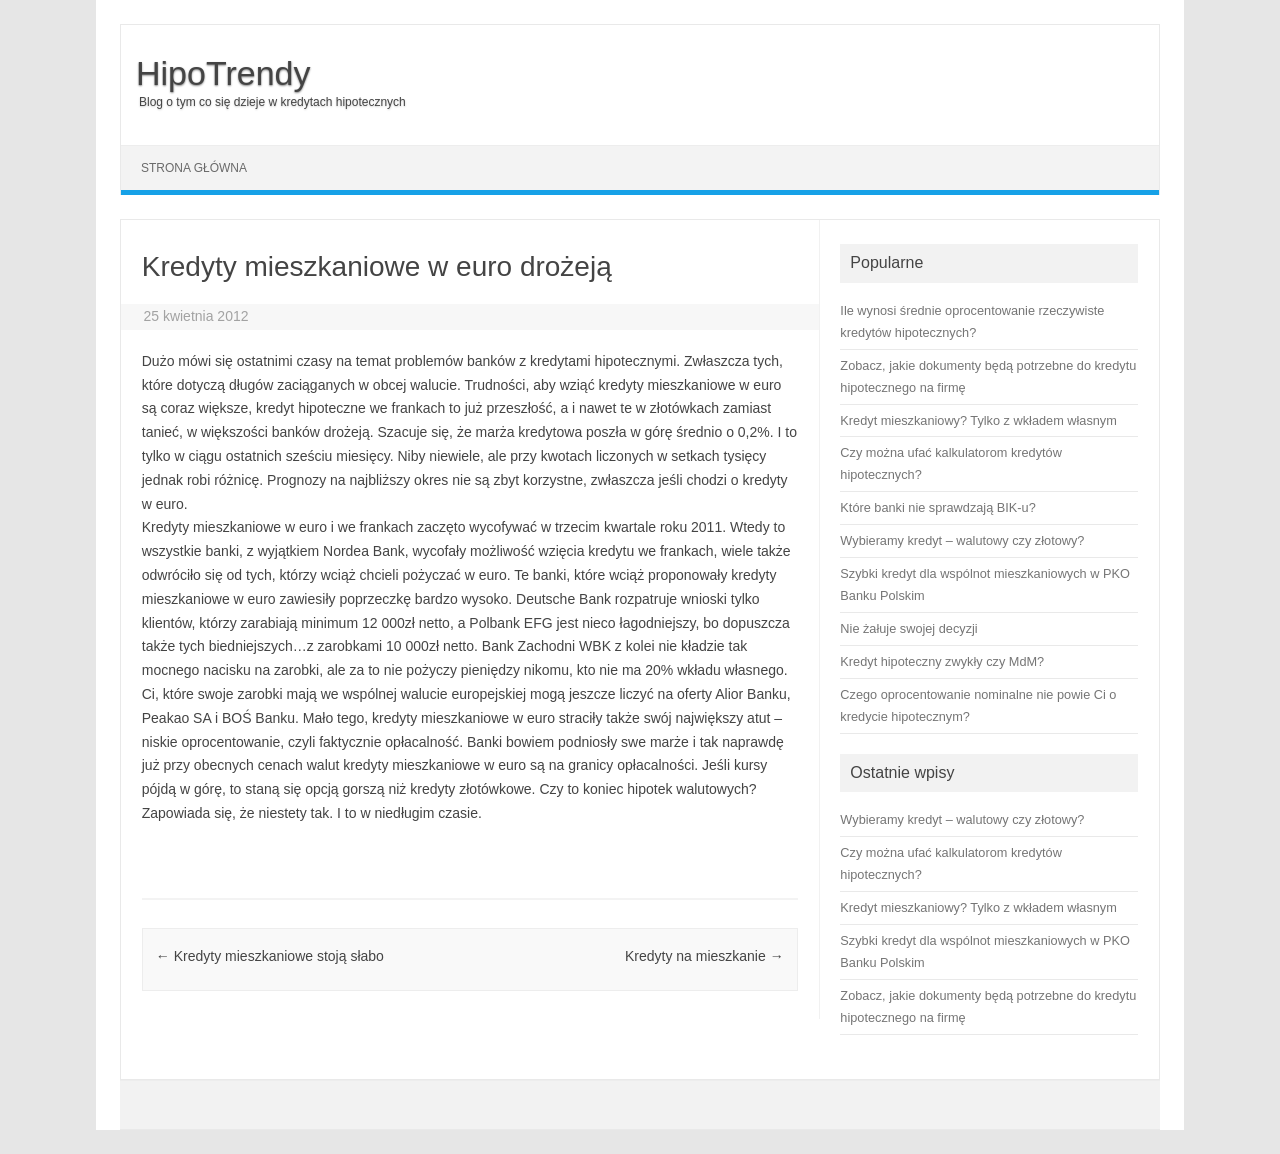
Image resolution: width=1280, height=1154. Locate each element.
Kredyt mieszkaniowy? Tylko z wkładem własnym (978, 907)
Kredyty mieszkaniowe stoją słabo (270, 956)
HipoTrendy (223, 73)
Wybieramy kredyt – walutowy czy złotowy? (962, 819)
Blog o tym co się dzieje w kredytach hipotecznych (272, 102)
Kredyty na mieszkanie (704, 956)
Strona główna (194, 168)
